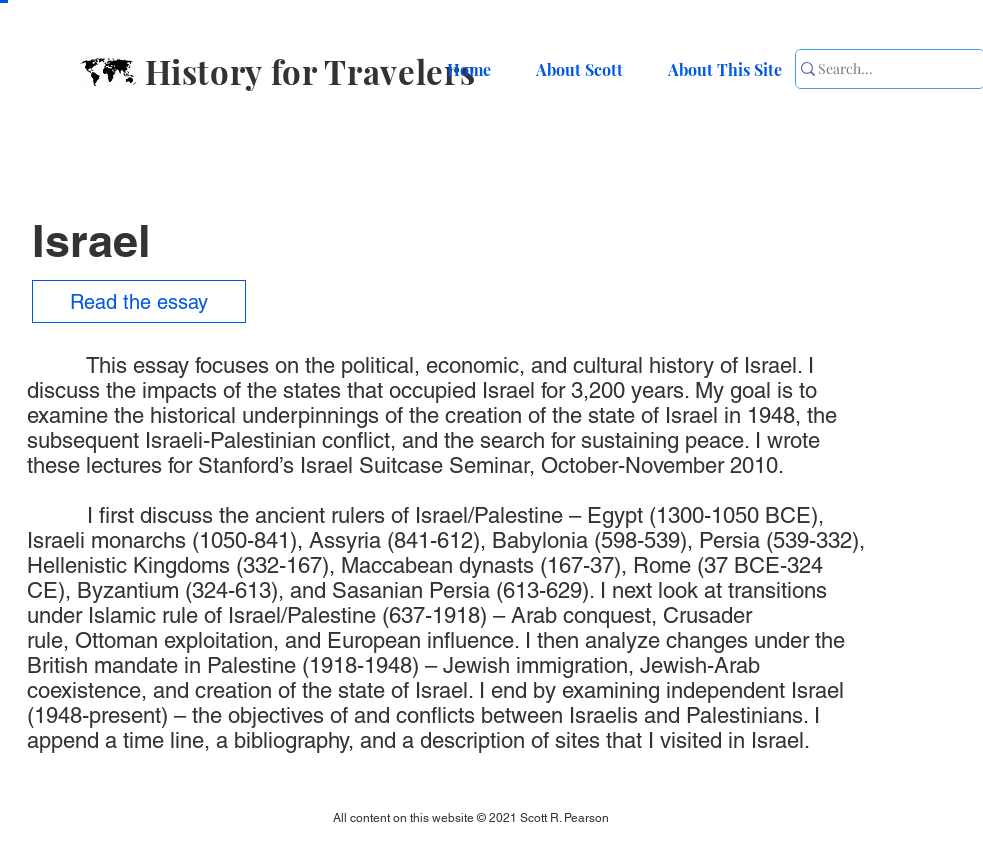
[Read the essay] (139, 301)
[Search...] (878, 69)
